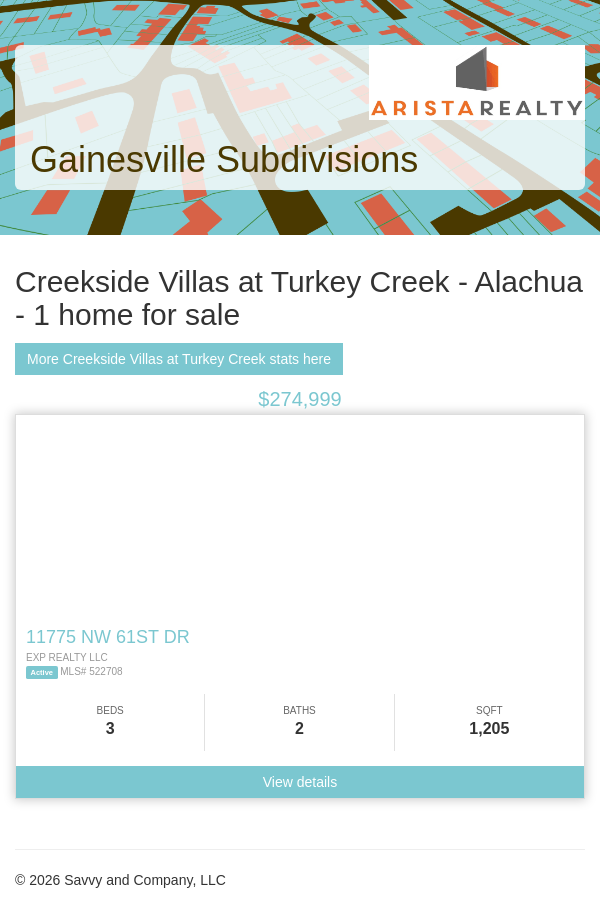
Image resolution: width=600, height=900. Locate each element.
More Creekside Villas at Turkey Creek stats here (179, 359)
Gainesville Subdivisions (224, 159)
